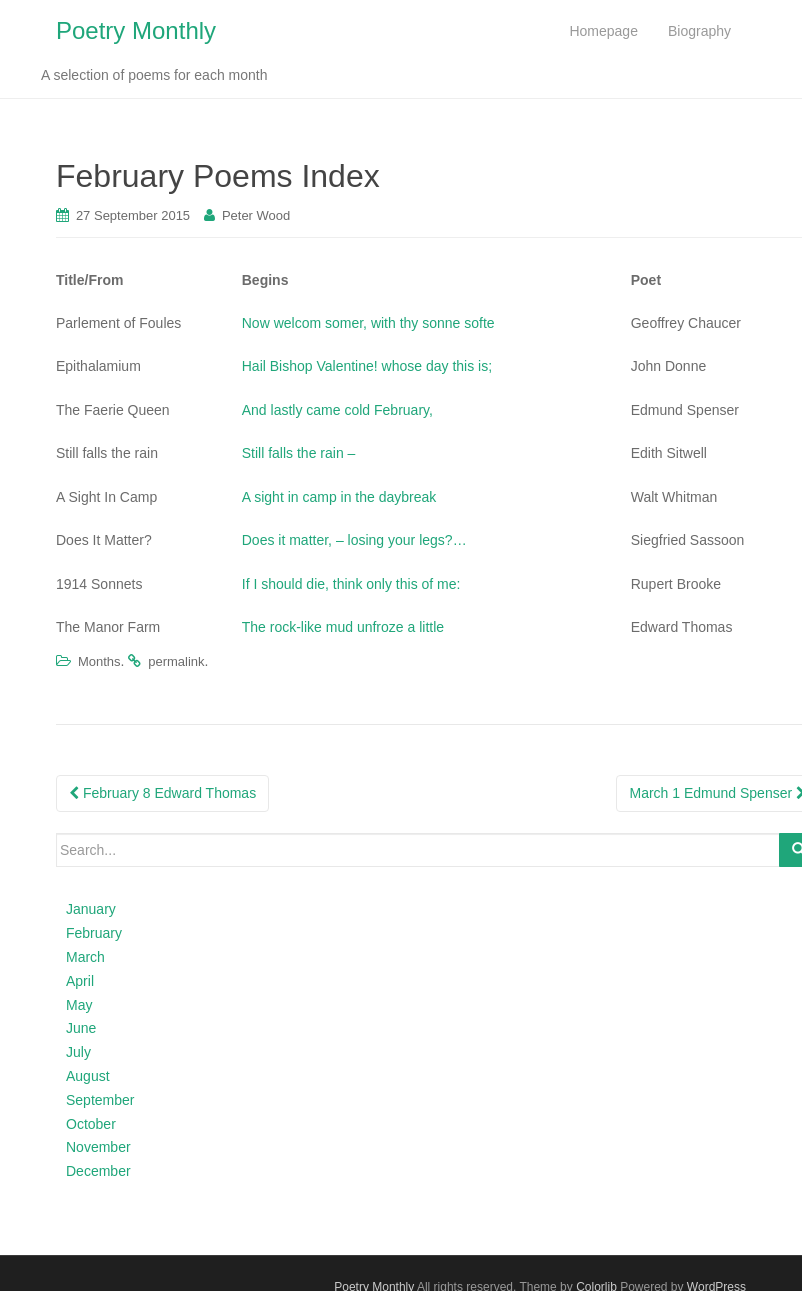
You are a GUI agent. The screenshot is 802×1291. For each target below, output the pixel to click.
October (91, 1124)
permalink (176, 661)
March (85, 957)
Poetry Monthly (136, 30)
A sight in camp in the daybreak (339, 497)
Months (99, 661)
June (81, 1028)
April (80, 981)
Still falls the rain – (299, 453)
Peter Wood (256, 215)
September (100, 1100)
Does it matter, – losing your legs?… (354, 540)
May (79, 1005)
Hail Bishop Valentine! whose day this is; (367, 366)
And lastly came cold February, (337, 410)
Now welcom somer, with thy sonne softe (368, 323)
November (98, 1147)
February (94, 933)
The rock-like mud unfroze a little (343, 627)
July (78, 1052)
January (91, 909)
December (98, 1171)
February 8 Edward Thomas (162, 793)
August (88, 1076)
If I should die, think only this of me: (351, 584)
